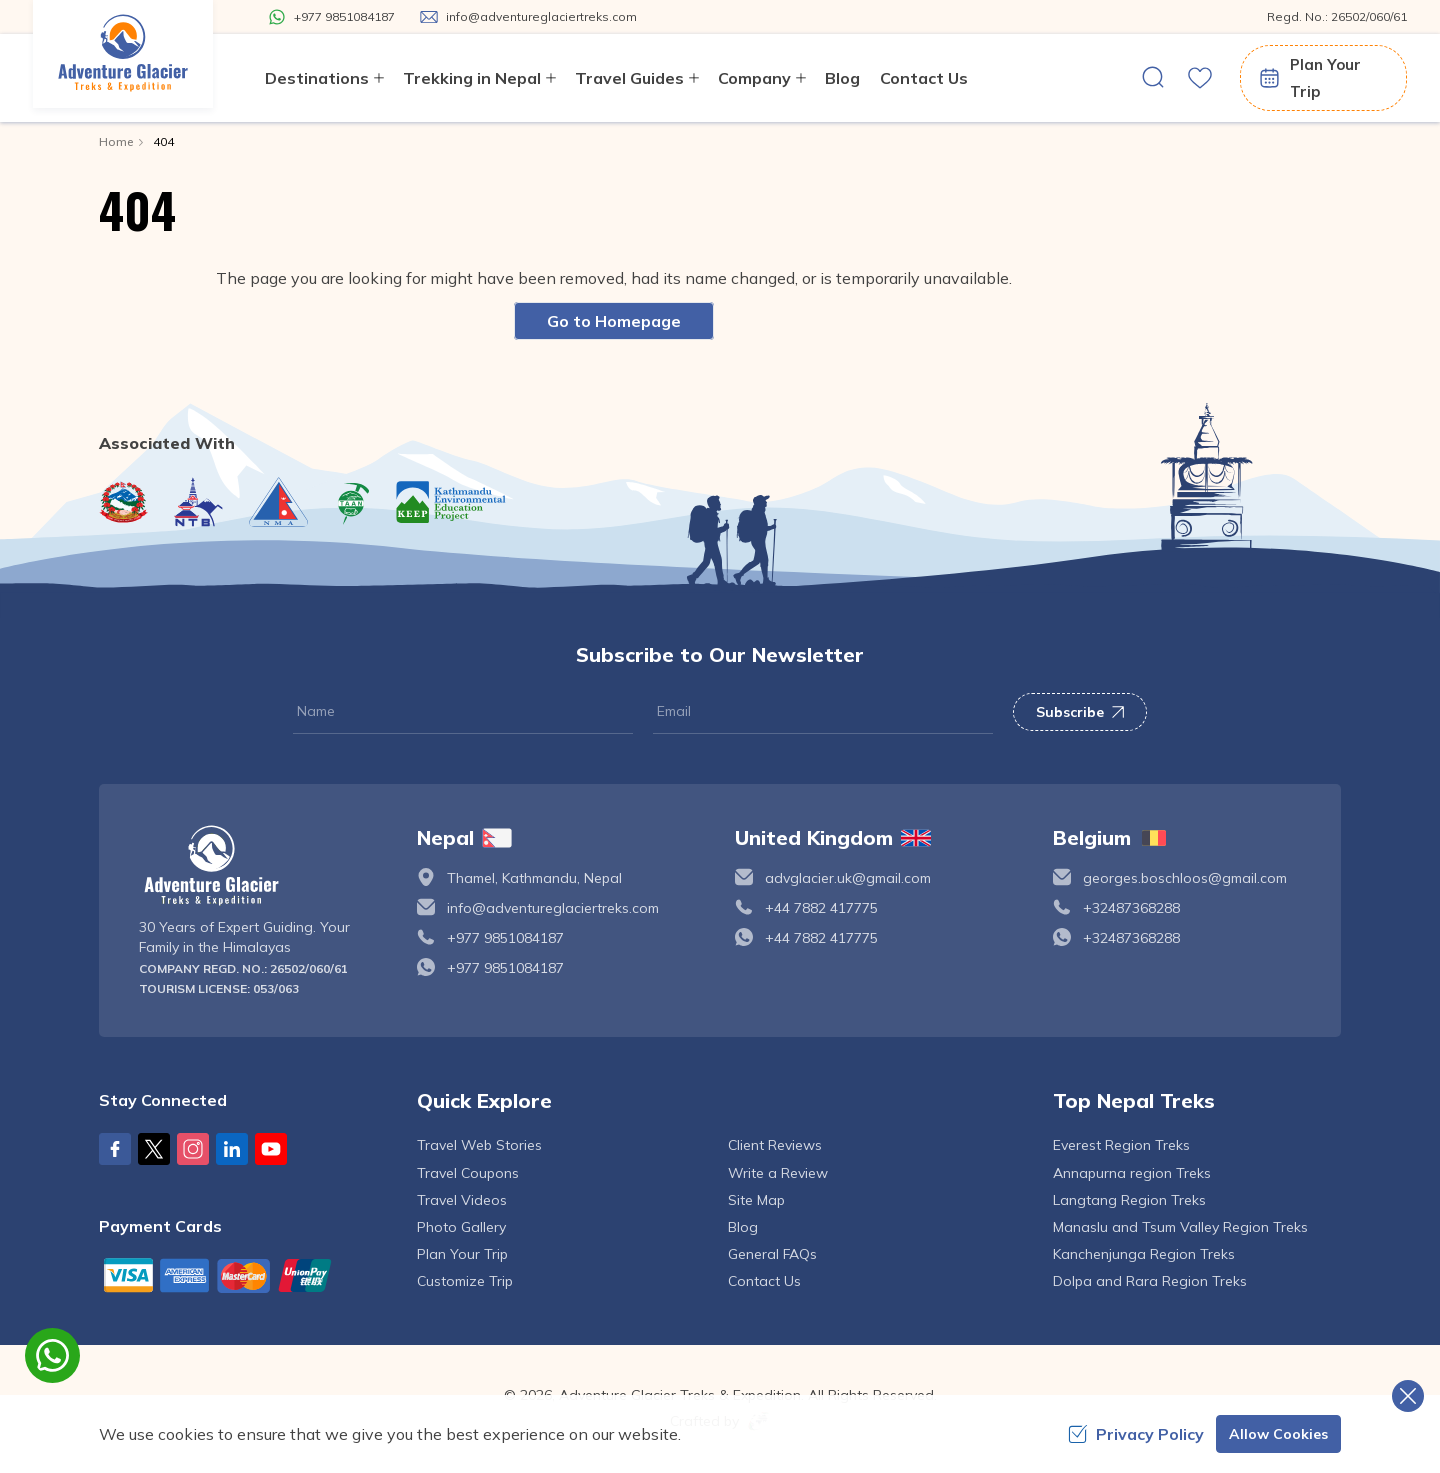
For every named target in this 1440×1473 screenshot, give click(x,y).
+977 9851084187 (505, 938)
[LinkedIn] (232, 1149)
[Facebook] (115, 1149)
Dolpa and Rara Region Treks (1150, 1281)
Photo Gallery (461, 1227)
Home (116, 141)
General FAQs (772, 1254)
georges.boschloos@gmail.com (1185, 878)
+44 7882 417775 (821, 908)
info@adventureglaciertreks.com (553, 908)
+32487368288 (1131, 908)
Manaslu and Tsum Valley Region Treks (1180, 1227)
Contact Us (924, 78)
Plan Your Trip (1309, 78)
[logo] (263, 865)
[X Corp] (154, 1149)
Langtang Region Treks (1129, 1200)
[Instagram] (193, 1149)
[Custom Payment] (243, 1275)
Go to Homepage (614, 321)
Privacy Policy (1136, 1434)
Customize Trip (465, 1281)
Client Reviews (775, 1145)
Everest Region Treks (1121, 1145)
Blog (842, 78)
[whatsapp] (52, 1355)
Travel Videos (462, 1200)
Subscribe (1080, 712)
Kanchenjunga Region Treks (1144, 1254)
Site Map (756, 1200)
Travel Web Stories (479, 1145)
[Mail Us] (528, 17)
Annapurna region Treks (1132, 1173)
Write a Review (778, 1173)
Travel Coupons (468, 1173)
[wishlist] (1200, 78)
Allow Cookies (1278, 1434)
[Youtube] (271, 1149)
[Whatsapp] (331, 17)
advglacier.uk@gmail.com (848, 878)
